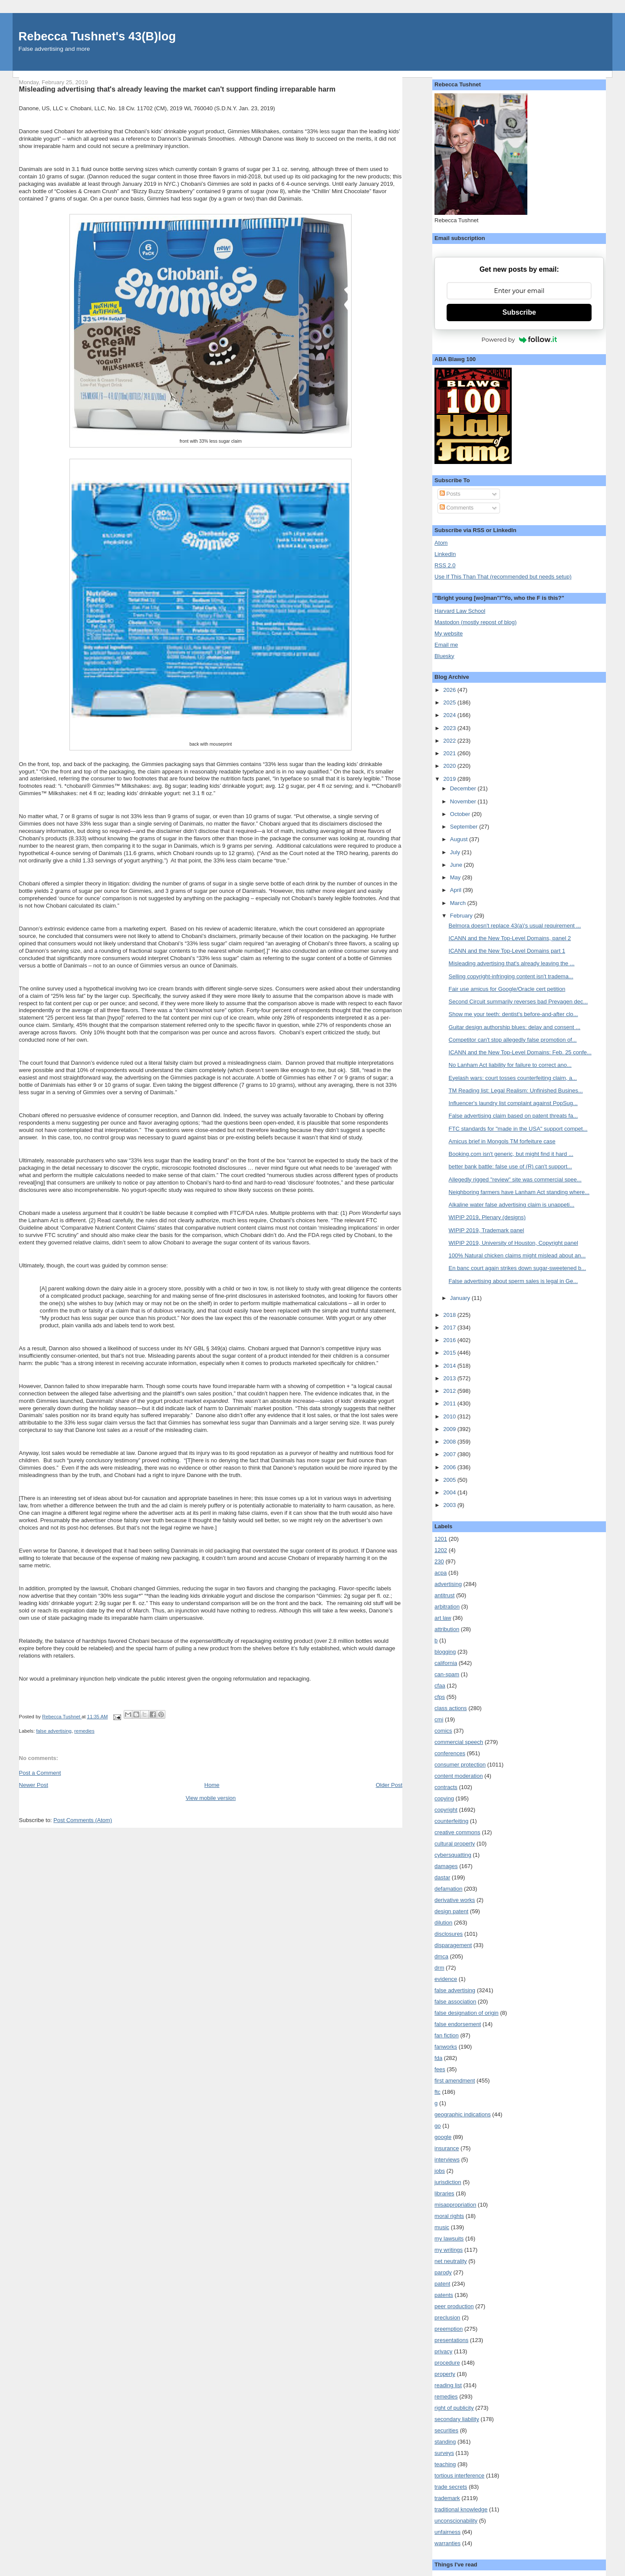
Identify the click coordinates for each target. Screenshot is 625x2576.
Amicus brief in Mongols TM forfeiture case (502, 1141)
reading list (448, 2385)
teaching (445, 2464)
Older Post (389, 1785)
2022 (450, 740)
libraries (444, 2193)
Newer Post (33, 1785)
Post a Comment (40, 1773)
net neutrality (450, 2261)
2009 (450, 1429)
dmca (441, 1956)
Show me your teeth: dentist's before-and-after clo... (513, 1014)
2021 (450, 753)
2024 (450, 715)
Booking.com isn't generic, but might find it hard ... (511, 1154)
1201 (440, 1539)
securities (446, 2430)
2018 (450, 1315)
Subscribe (519, 312)
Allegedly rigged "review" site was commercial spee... (515, 1179)
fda (438, 2058)
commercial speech (458, 1742)
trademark (447, 2498)
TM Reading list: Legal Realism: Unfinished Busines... (516, 1090)
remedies (84, 1731)
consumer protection (460, 1764)
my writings (448, 2250)
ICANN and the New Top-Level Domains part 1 (507, 950)
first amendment (454, 2080)
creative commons (457, 1832)
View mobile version (211, 1798)
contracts (445, 1787)
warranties (447, 2543)
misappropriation (455, 2204)
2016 (450, 1340)
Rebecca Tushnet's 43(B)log (97, 36)
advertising (448, 1584)
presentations (451, 2340)
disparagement (453, 1945)
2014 (450, 1365)
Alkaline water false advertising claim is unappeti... (512, 1204)
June (457, 865)
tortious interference (459, 2475)
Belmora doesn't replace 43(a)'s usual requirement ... (515, 925)
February (462, 915)
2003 (450, 1505)
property (444, 2374)
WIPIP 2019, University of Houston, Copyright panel (513, 1243)
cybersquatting (452, 1855)
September (464, 826)
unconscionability (455, 2520)
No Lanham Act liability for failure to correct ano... (510, 1065)
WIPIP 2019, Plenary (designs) (487, 1217)
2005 (450, 1480)
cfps (439, 1697)
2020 (450, 766)
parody (443, 2272)
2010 (450, 1416)
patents (443, 2295)
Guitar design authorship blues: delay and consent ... (515, 1027)
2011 (450, 1403)
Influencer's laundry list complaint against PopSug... (513, 1103)
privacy (443, 2351)
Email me (446, 645)
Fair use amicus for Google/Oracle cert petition (507, 989)
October (461, 814)
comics (443, 1730)
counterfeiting (451, 1821)
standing (445, 2441)
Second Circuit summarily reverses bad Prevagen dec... (518, 1001)
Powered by (519, 339)
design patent (451, 1911)
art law (442, 1618)
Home (212, 1785)
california (445, 1663)
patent (442, 2283)
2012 (450, 1391)
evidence (445, 1979)
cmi (438, 1719)
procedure (447, 2362)
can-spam (446, 1674)
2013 (450, 1378)
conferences (449, 1753)
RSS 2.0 (444, 565)
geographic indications (462, 2114)
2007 (450, 1454)
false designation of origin (466, 2013)
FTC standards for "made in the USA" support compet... (518, 1128)
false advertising (54, 1731)
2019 (450, 779)
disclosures (448, 1934)
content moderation (458, 1776)
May (456, 877)
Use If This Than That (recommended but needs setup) (503, 576)
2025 (450, 702)
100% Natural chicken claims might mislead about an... (517, 1255)
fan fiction (446, 2035)
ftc (437, 2092)
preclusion (447, 2317)
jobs (439, 2171)
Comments (457, 507)
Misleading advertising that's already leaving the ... (512, 963)
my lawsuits (449, 2238)
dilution (443, 1922)
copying (444, 1798)
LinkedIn (445, 554)
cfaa (439, 1685)
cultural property (454, 1843)
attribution (446, 1629)
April (456, 890)
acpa (440, 1572)
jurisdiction (447, 2182)
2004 (450, 1492)
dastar (442, 1877)
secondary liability (456, 2419)
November (464, 801)
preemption (448, 2329)
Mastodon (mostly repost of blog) (475, 622)
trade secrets (450, 2487)
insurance (446, 2148)
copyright (445, 1809)
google (442, 2137)
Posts (450, 493)
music (441, 2227)
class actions (450, 1708)
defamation (448, 1888)
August (459, 839)
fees (439, 2069)
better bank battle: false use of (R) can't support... (510, 1166)
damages (445, 1866)
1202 (440, 1550)
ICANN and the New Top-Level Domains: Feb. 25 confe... (520, 1052)
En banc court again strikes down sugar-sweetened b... (517, 1268)
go (437, 2125)
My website (448, 633)
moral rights (449, 2216)
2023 (450, 728)
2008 (450, 1441)
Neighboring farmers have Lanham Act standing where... (519, 1192)
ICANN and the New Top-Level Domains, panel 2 (510, 938)
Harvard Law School (459, 611)
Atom (440, 543)
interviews (447, 2159)
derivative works (454, 1900)
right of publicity (454, 2408)
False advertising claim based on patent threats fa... (513, 1115)
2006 (450, 1467)
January (461, 1298)
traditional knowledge (460, 2509)
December (464, 788)
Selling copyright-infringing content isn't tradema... (511, 976)
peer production (454, 2306)
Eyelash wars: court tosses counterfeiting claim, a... (513, 1078)
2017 (450, 1327)
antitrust (444, 1595)
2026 (450, 690)
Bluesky (444, 656)
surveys (444, 2453)
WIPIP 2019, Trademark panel (486, 1230)
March (458, 903)
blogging (445, 1651)
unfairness (447, 2532)
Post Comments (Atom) (82, 1820)
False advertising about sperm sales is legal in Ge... (513, 1281)
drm (439, 1967)
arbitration (447, 1606)
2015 (450, 1352)
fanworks (445, 2046)
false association (455, 2001)
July (456, 852)
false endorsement (457, 2024)
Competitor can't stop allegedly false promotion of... (513, 1039)
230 (439, 1561)
